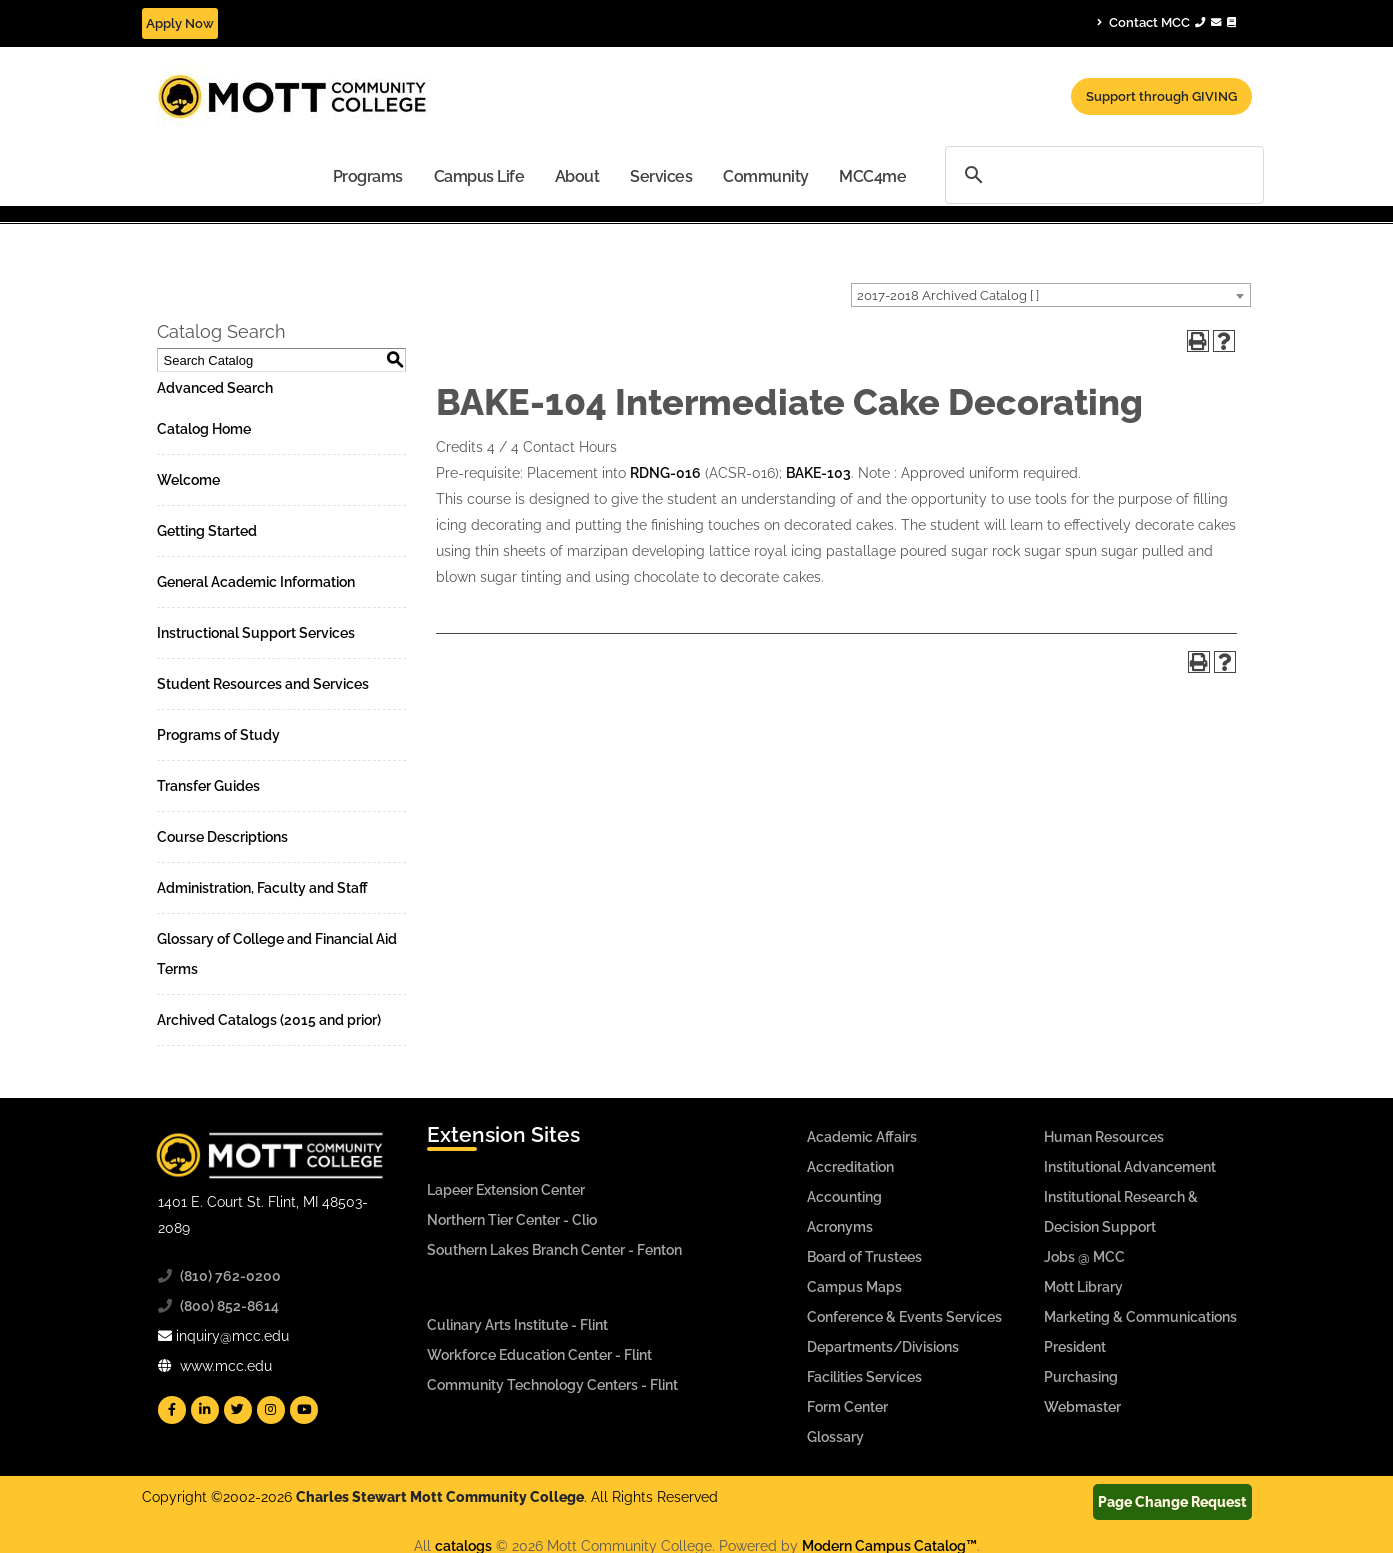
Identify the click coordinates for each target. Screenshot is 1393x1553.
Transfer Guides (208, 786)
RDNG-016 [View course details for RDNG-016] (665, 473)
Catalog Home (204, 429)
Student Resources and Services (263, 684)
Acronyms (840, 1227)
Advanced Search (215, 388)
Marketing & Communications (1140, 1317)
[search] (1105, 174)
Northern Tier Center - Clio (512, 1220)
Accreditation (850, 1167)
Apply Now (180, 23)
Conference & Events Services (904, 1317)
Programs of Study (218, 735)
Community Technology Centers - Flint (552, 1385)
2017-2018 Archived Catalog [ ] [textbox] (948, 295)
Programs (368, 176)
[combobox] (1051, 295)
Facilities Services (864, 1377)
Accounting (844, 1197)
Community (766, 176)
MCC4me (872, 176)
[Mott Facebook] (172, 1410)
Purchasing (1081, 1377)
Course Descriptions (222, 837)
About (577, 176)
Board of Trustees (864, 1257)
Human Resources (1104, 1137)
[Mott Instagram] (271, 1410)
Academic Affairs (862, 1137)
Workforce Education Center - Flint (539, 1355)
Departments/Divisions (883, 1347)
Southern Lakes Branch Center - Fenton (554, 1250)
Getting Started (207, 531)
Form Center (847, 1407)
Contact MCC (1166, 22)
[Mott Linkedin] (205, 1410)
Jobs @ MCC (1084, 1257)
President (1075, 1347)
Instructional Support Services (256, 633)
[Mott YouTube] (304, 1410)
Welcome (188, 480)
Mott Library (1083, 1287)
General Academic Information (256, 582)
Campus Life (479, 176)
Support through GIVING (1161, 96)
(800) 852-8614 (229, 1306)
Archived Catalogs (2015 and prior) (269, 1020)
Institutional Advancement (1130, 1167)
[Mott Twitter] (238, 1410)
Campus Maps (854, 1287)
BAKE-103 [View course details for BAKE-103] (818, 473)
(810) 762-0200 (230, 1276)
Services (661, 176)
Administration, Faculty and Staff (262, 888)
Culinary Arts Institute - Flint (517, 1325)
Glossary (835, 1437)
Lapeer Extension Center (506, 1190)
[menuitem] (368, 175)
